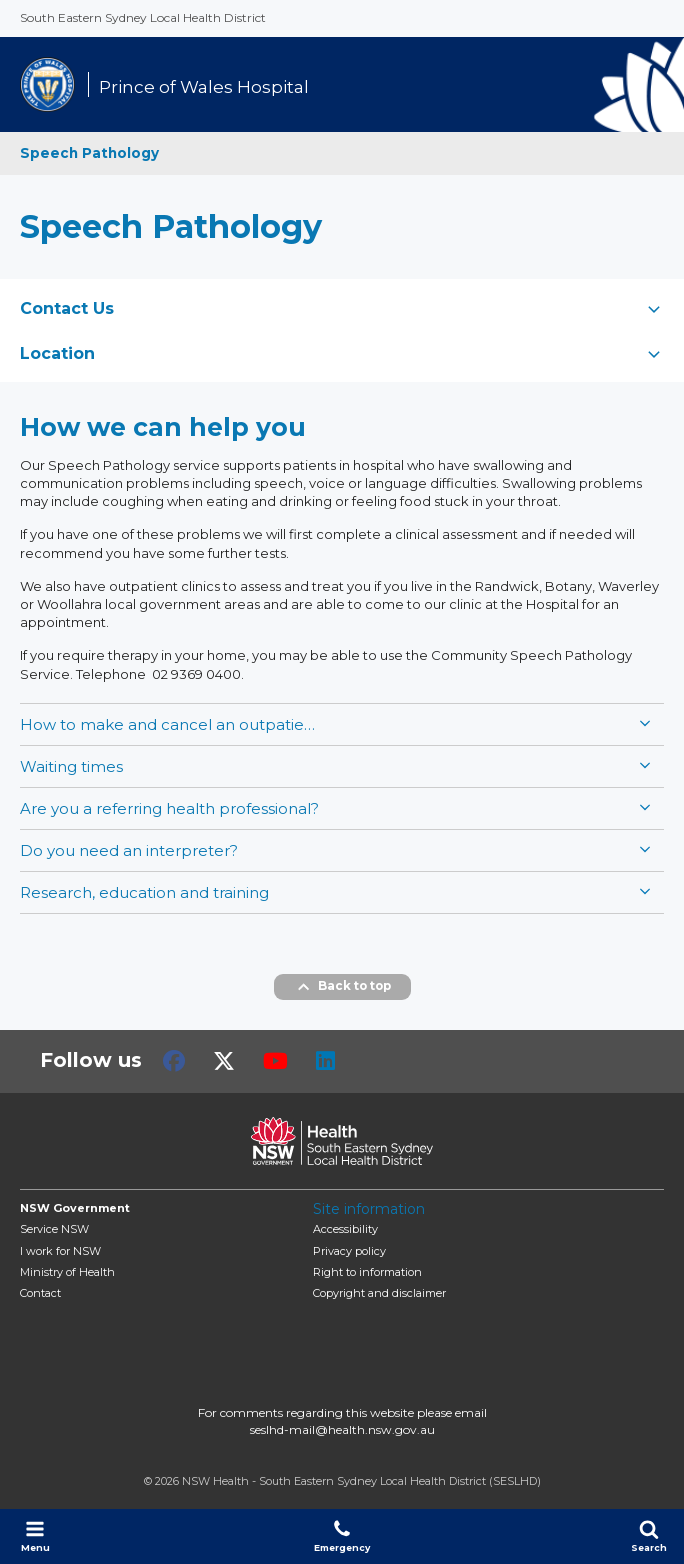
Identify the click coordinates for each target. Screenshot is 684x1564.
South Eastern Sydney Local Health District (143, 17)
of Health (67, 1272)
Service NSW (54, 1229)
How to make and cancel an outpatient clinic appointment (170, 724)
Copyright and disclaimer (379, 1293)
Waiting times (71, 766)
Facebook (174, 1061)
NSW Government (75, 1208)
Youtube (275, 1061)
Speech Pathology (89, 153)
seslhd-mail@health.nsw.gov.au (342, 1429)
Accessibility (345, 1229)
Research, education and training (144, 892)
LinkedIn (325, 1061)
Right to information (367, 1272)
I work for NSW (60, 1251)
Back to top (342, 987)
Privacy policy (349, 1251)
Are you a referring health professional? (169, 808)
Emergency (342, 1536)
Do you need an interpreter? (129, 850)
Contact (40, 1293)
